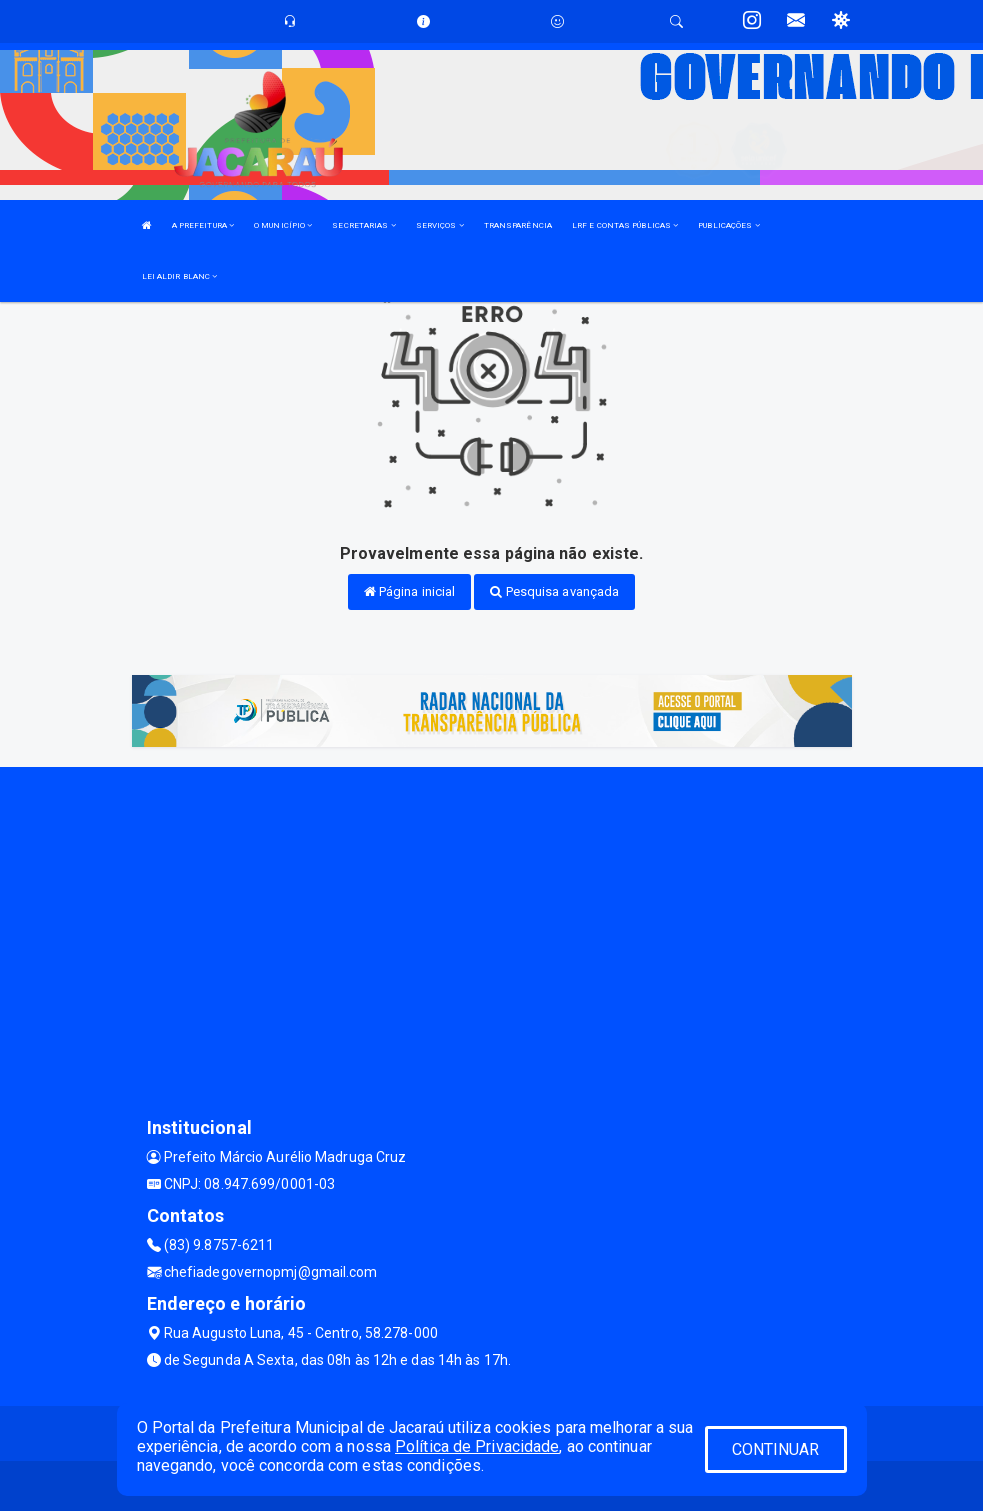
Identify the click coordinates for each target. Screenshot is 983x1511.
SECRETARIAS (363, 225)
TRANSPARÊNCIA (518, 225)
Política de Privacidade (477, 1446)
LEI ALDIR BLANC (180, 276)
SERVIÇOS (440, 225)
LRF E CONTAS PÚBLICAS (625, 225)
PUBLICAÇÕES (728, 225)
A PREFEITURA (203, 225)
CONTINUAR (776, 1449)
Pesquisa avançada (554, 591)
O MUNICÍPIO (283, 225)
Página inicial (410, 591)
